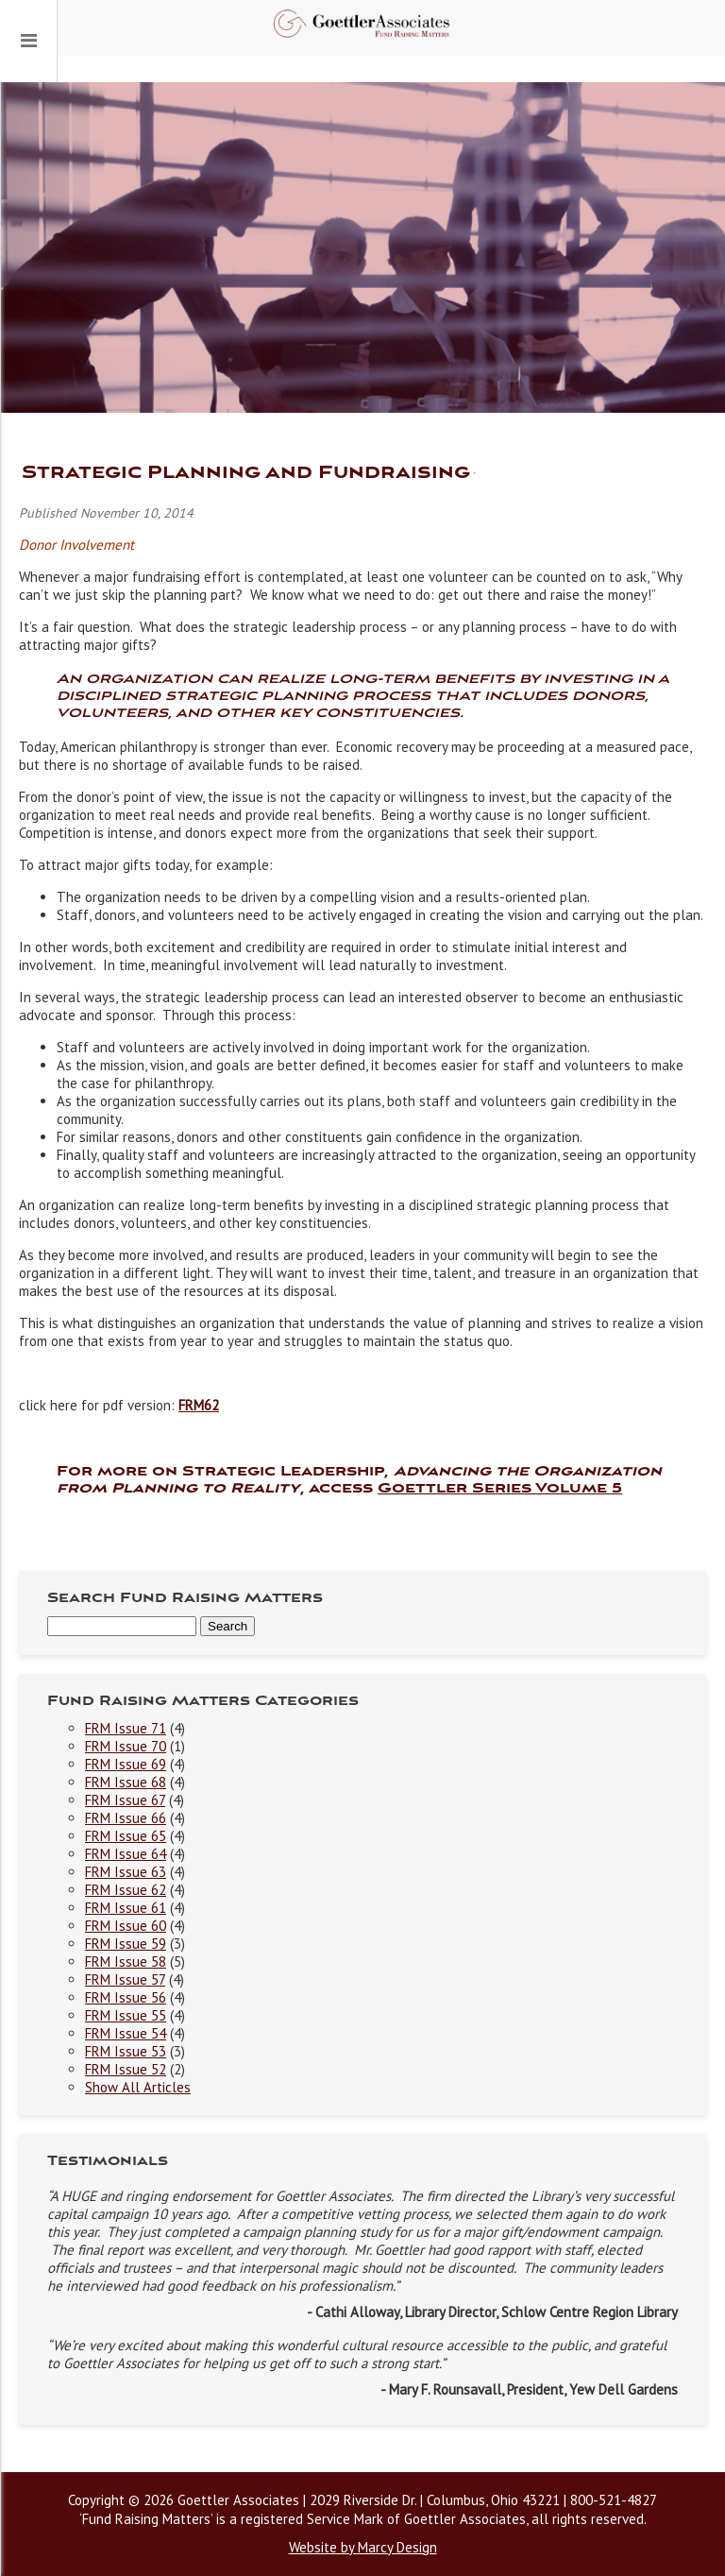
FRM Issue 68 (125, 1782)
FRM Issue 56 (125, 1997)
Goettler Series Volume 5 (500, 1488)
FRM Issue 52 (125, 2069)
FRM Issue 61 (125, 1908)
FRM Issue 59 (125, 1944)
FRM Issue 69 (125, 1764)
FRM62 (198, 1405)
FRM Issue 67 (125, 1800)
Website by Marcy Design (363, 2547)
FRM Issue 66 (125, 1818)
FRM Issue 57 (125, 1979)
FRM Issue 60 (125, 1926)
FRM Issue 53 (125, 2051)
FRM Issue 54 (125, 2033)
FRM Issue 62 (125, 1890)
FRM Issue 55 (125, 2015)
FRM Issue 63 (125, 1872)
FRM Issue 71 (125, 1728)
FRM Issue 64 (125, 1854)
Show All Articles (138, 2087)
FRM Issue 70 (125, 1746)
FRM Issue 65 (125, 1836)
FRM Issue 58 (125, 1961)
